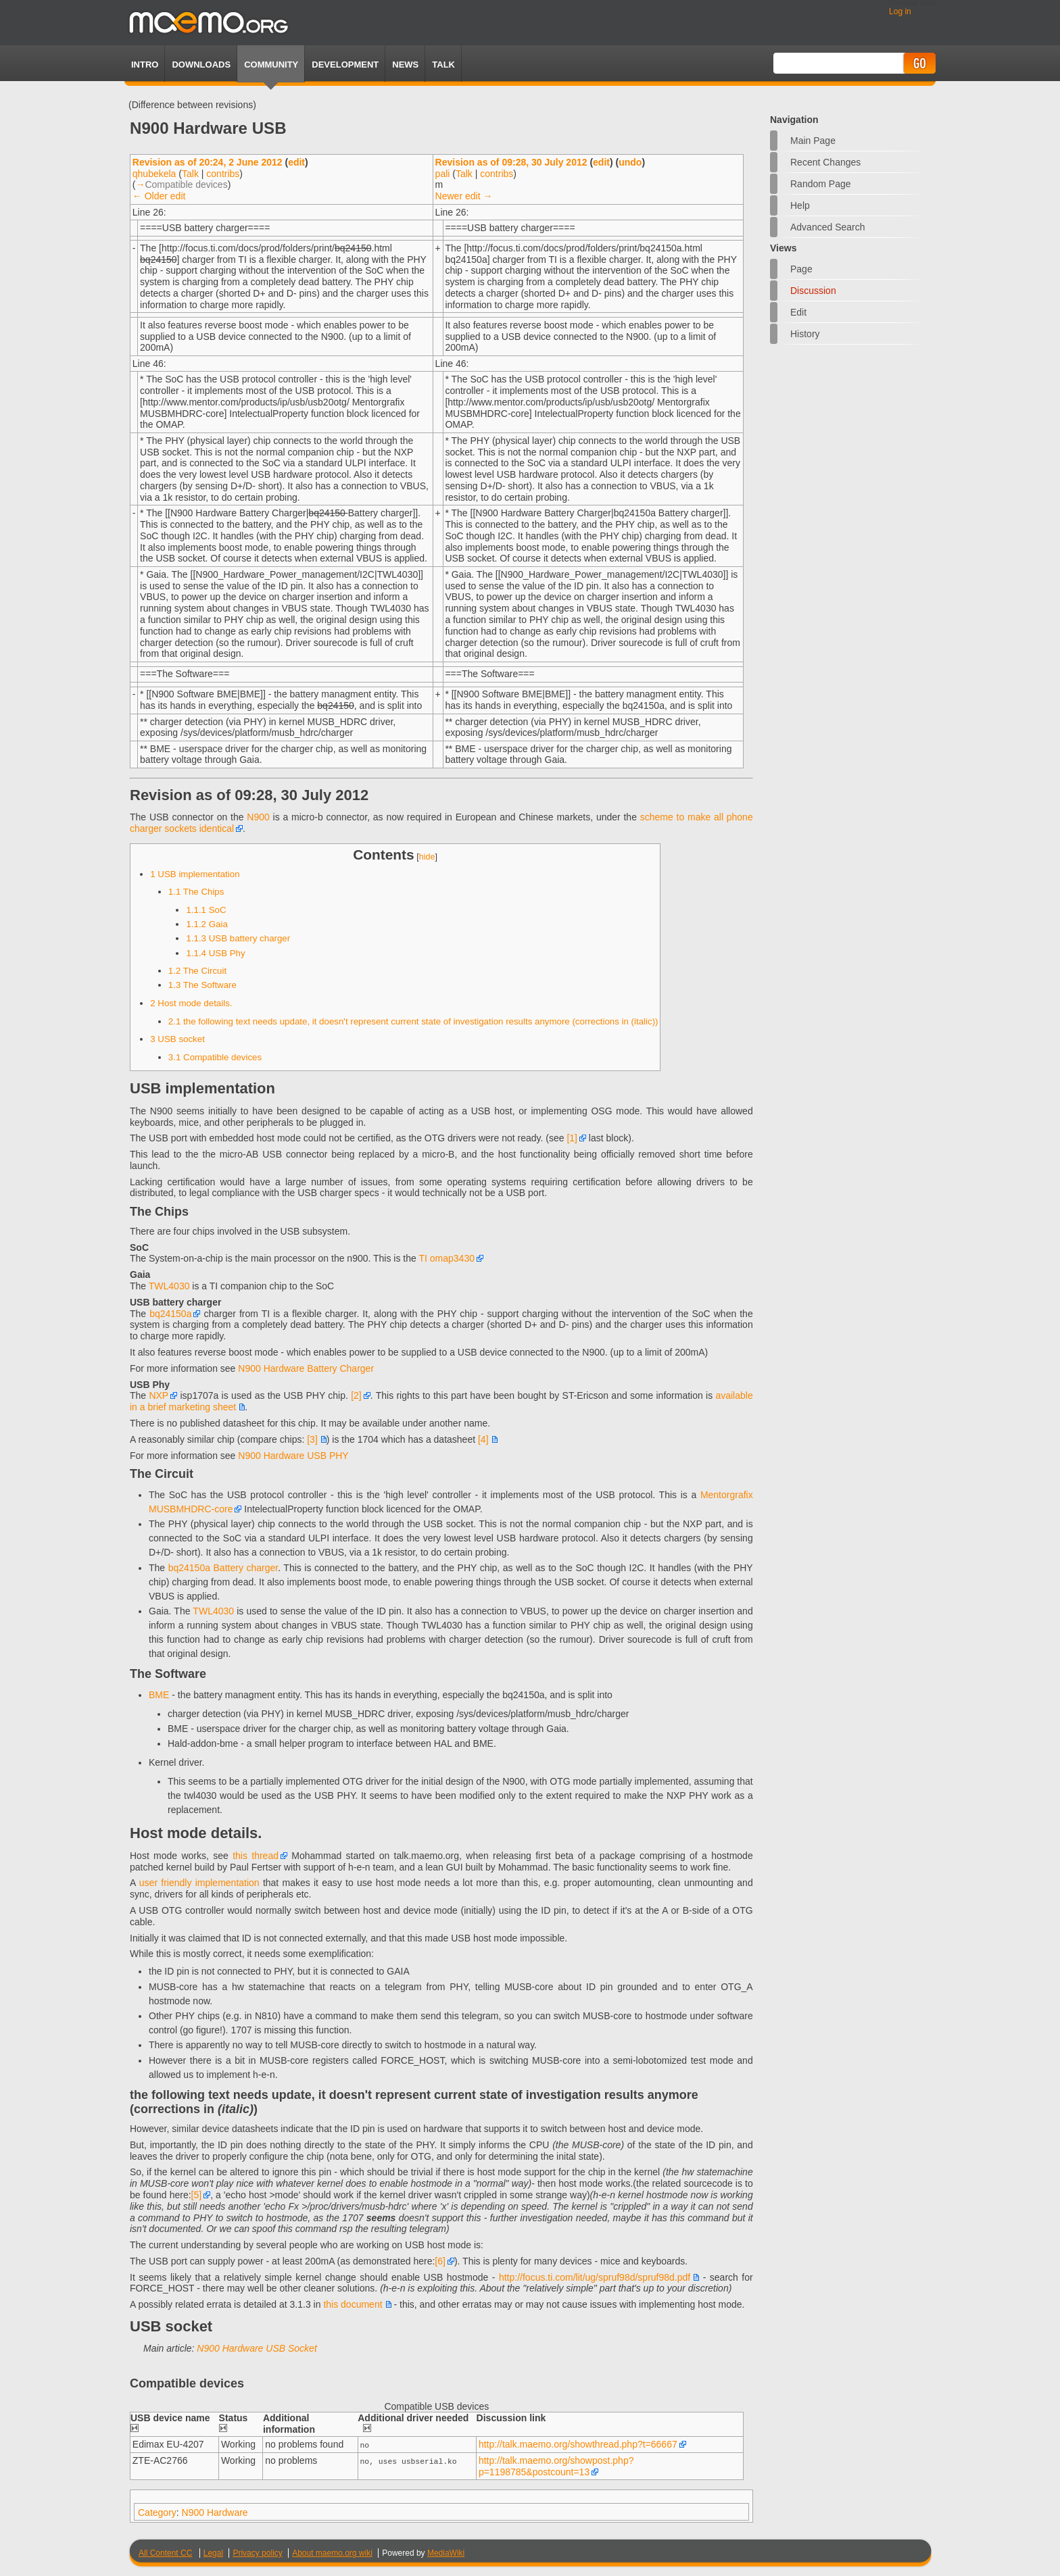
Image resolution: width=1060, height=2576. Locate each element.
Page (801, 269)
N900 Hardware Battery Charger (306, 1368)
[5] (196, 2194)
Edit (798, 312)
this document (352, 2304)
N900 (258, 817)
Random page (820, 183)
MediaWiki (445, 2552)
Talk (190, 173)
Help (800, 205)
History (805, 333)
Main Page (813, 140)
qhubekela (154, 173)
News (405, 64)
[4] (483, 1439)
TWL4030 (169, 1286)
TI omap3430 (446, 1258)
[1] (572, 1138)
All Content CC (165, 2552)
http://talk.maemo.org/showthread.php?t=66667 (578, 2444)
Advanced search (827, 227)
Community (271, 64)
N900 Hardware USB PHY (293, 1455)
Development (345, 64)
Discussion (813, 290)
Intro (144, 64)
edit (296, 162)
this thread (256, 1855)
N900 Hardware (215, 2512)
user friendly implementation (199, 1882)
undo (630, 162)
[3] (312, 1439)
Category (157, 2512)
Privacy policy (257, 2552)
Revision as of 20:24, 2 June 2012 (207, 162)
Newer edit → (464, 196)
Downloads (201, 64)
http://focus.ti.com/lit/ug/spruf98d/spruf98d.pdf (594, 2277)
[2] (356, 1395)
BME (159, 1694)
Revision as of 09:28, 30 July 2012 (511, 162)
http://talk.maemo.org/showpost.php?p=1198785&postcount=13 (556, 2465)
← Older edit (159, 196)
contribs (222, 173)
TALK (443, 64)
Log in (900, 11)
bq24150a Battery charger (223, 1567)
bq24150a (170, 1313)
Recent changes (825, 162)
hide (427, 857)
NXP (158, 1395)
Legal (213, 2552)
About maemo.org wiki (332, 2552)
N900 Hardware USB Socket (256, 2348)
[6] (440, 2261)
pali (442, 173)
